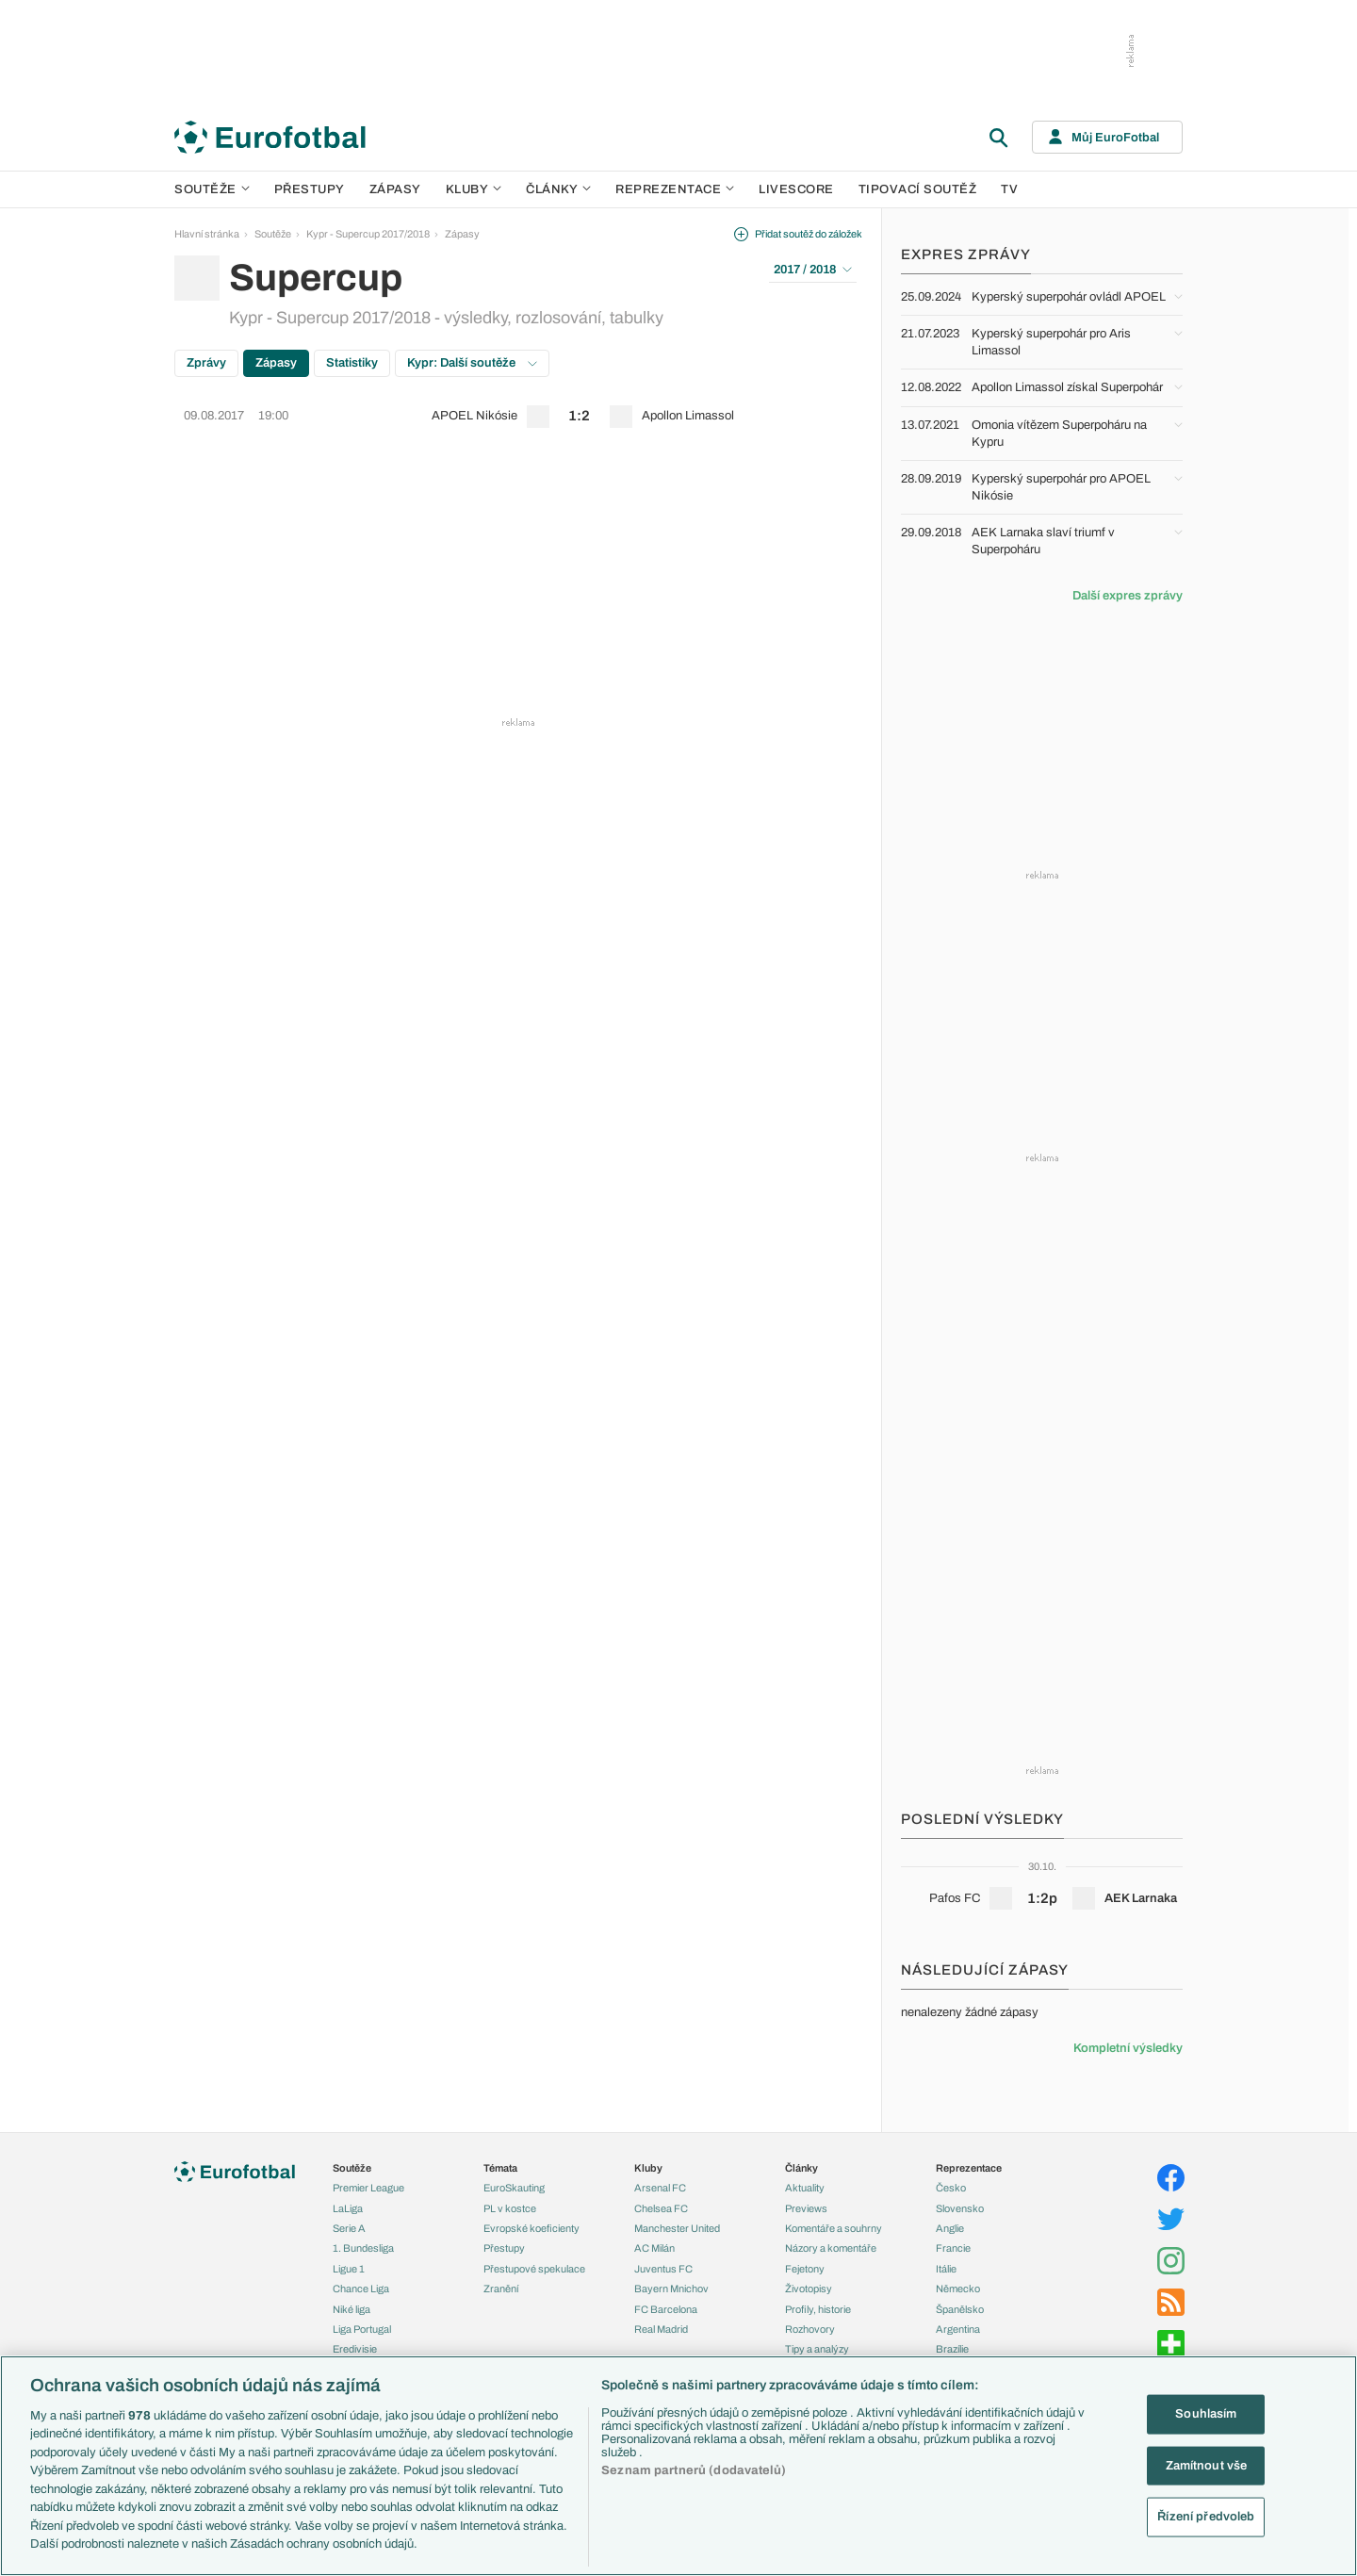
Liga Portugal (362, 2329)
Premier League (368, 2187)
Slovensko (960, 2208)
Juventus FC (663, 2268)
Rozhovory (810, 2329)
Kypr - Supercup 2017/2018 (368, 233)
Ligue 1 (349, 2268)
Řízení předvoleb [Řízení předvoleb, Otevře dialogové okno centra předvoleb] (1205, 2516)
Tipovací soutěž (917, 189)
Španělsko (960, 2309)
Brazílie (952, 2348)
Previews (806, 2208)
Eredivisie (355, 2348)
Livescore (796, 189)
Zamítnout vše (1207, 2464)
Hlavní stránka (206, 233)
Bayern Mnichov (671, 2288)
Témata (500, 2168)
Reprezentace (674, 189)
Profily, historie (818, 2309)
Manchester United (677, 2228)
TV (1009, 189)
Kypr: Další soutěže (472, 362)
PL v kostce (509, 2208)
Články (801, 2168)
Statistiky (352, 362)
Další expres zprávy (1127, 595)
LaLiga (348, 2208)
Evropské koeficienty (531, 2228)
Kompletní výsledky (1128, 2048)
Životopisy (808, 2288)
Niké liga (351, 2309)
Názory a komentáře (830, 2248)
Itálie (946, 2268)
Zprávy (206, 362)
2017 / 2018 (813, 269)
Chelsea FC (661, 2208)
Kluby (474, 189)
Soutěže (212, 189)
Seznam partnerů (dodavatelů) (693, 2470)
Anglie (950, 2228)
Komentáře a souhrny (833, 2228)
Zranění (500, 2288)
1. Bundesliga (363, 2248)
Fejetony (805, 2268)
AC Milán (654, 2248)
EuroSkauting (514, 2187)
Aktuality (805, 2187)
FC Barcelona (665, 2309)
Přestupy (309, 189)
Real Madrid (661, 2329)
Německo (958, 2288)
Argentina (958, 2329)
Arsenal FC (660, 2187)
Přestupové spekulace (534, 2268)
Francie (953, 2248)
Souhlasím (1205, 2413)
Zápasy (395, 189)
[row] (518, 416)
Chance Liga (361, 2288)
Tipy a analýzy (817, 2348)
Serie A (349, 2228)
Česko (951, 2187)
